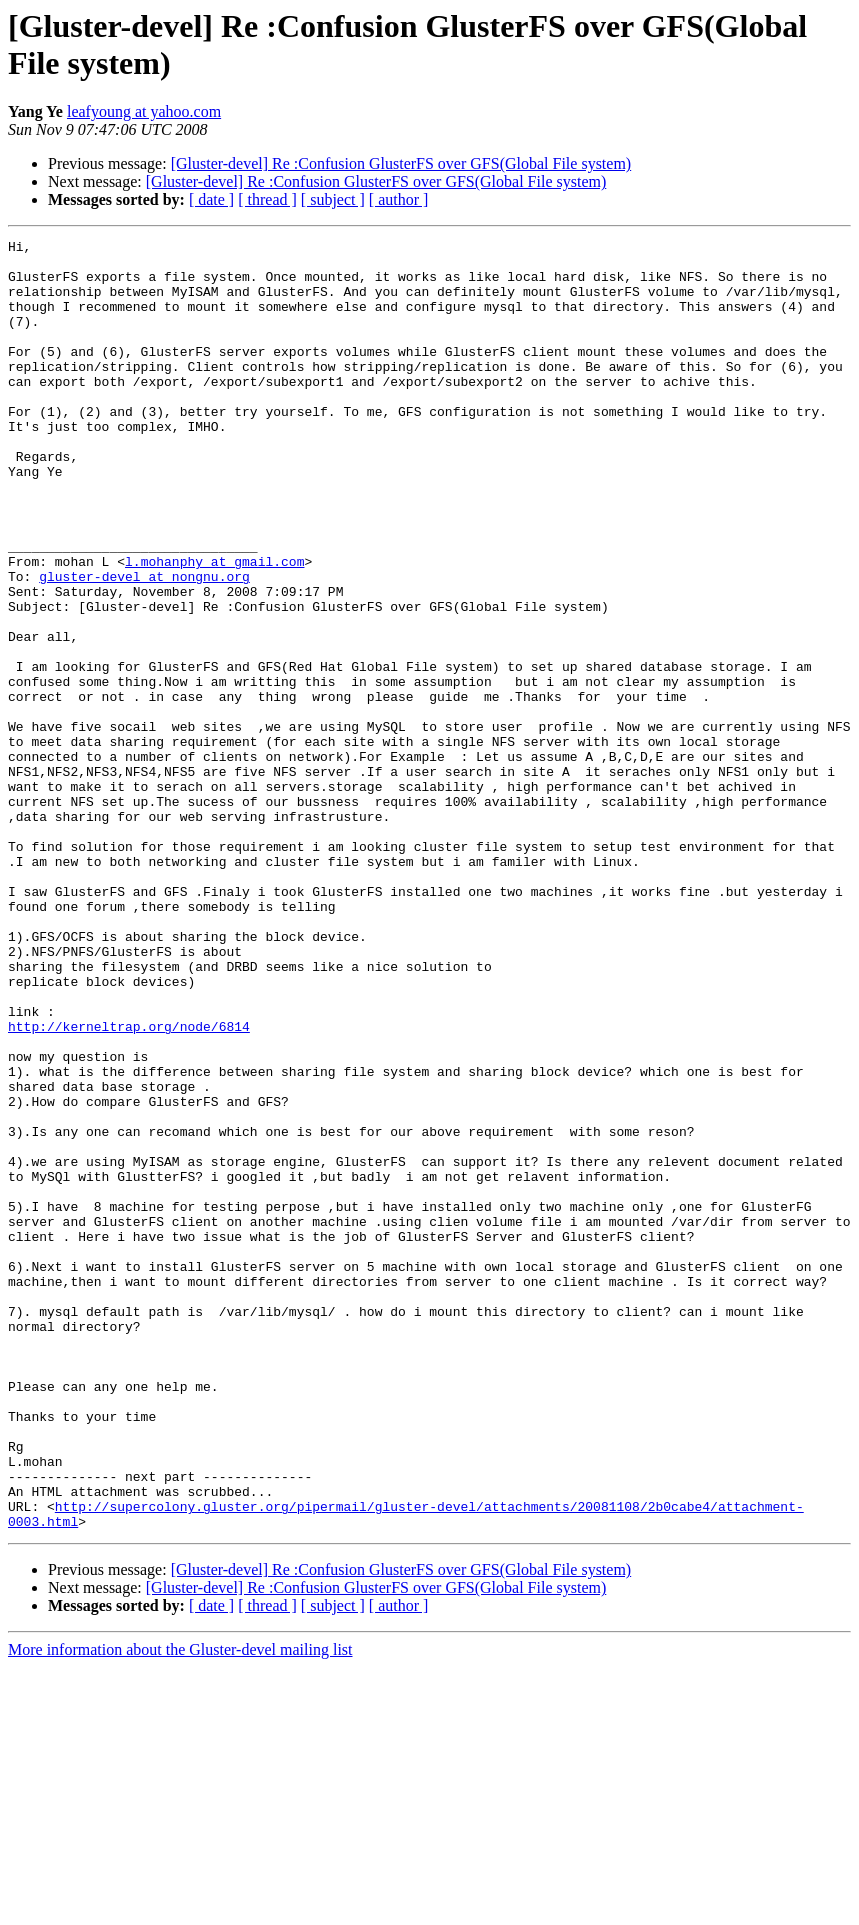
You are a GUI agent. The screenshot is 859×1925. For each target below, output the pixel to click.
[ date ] (211, 199)
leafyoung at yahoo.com (144, 111)
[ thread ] (267, 199)
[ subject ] (333, 199)
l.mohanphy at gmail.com (214, 627)
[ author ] (399, 199)
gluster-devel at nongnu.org (144, 645)
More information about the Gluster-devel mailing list (180, 1907)
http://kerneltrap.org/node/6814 (129, 1185)
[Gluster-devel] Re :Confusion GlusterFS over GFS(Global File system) (401, 163)
